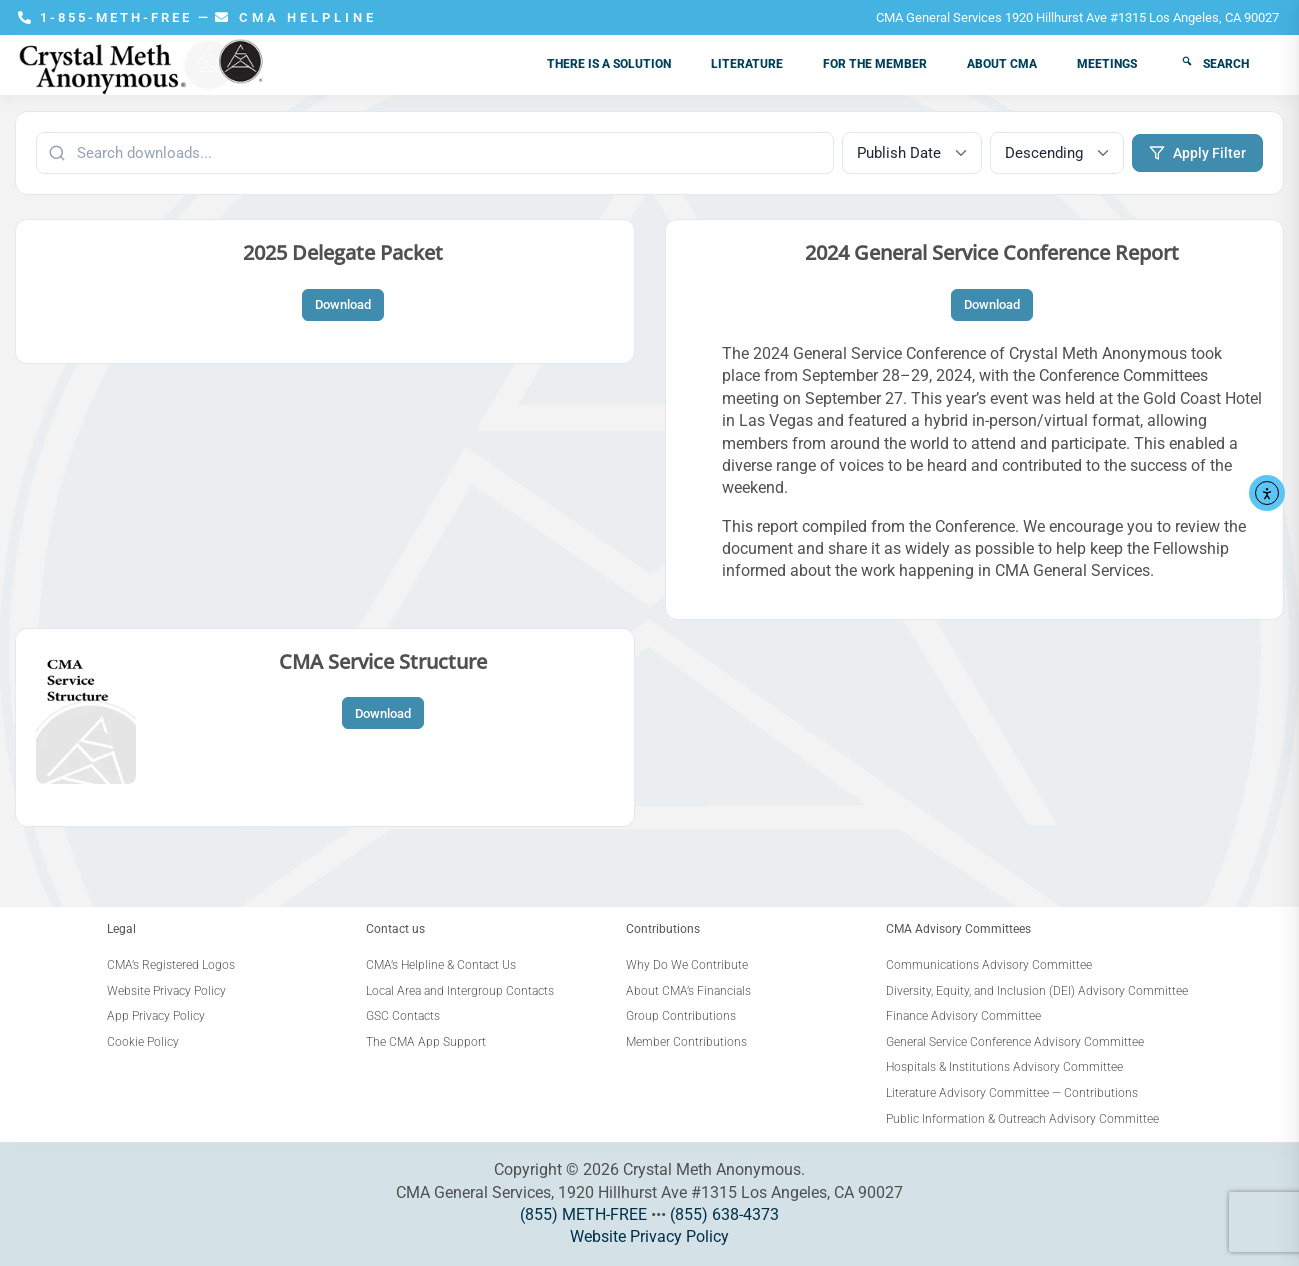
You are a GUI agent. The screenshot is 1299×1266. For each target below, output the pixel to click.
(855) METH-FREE (583, 1214)
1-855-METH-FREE (108, 17)
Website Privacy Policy (649, 1236)
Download (343, 304)
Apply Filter (1197, 153)
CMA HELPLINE (296, 17)
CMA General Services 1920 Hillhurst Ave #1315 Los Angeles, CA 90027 (1077, 17)
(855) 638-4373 (724, 1214)
